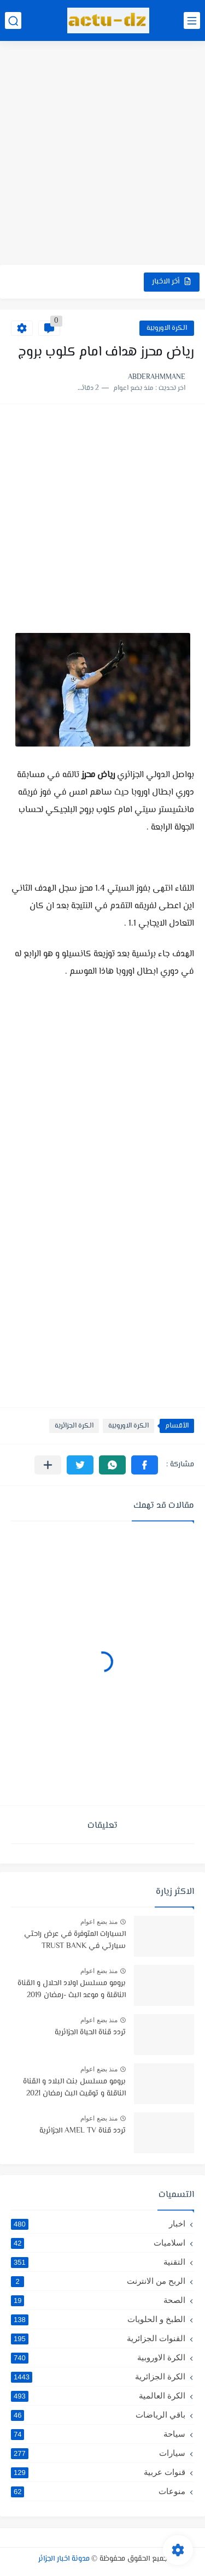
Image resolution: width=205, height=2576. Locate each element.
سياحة (98, 2434)
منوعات (98, 2491)
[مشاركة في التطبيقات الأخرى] (47, 1464)
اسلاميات (98, 2243)
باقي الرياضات (98, 2415)
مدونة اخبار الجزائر (64, 2559)
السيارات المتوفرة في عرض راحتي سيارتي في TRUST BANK (75, 1940)
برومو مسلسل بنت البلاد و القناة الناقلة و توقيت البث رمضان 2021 (74, 2088)
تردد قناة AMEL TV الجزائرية (82, 2131)
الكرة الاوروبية (167, 328)
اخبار (98, 2224)
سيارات (98, 2453)
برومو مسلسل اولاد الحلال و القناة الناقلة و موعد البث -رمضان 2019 (71, 1989)
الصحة (98, 2300)
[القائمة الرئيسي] (192, 20)
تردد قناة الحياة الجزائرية (90, 2033)
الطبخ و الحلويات (98, 2319)
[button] (144, 1464)
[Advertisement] (102, 154)
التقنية (98, 2262)
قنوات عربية (98, 2472)
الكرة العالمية (98, 2396)
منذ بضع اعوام (99, 1922)
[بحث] (13, 20)
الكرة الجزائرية (74, 1425)
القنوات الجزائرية (98, 2338)
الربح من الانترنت (98, 2281)
